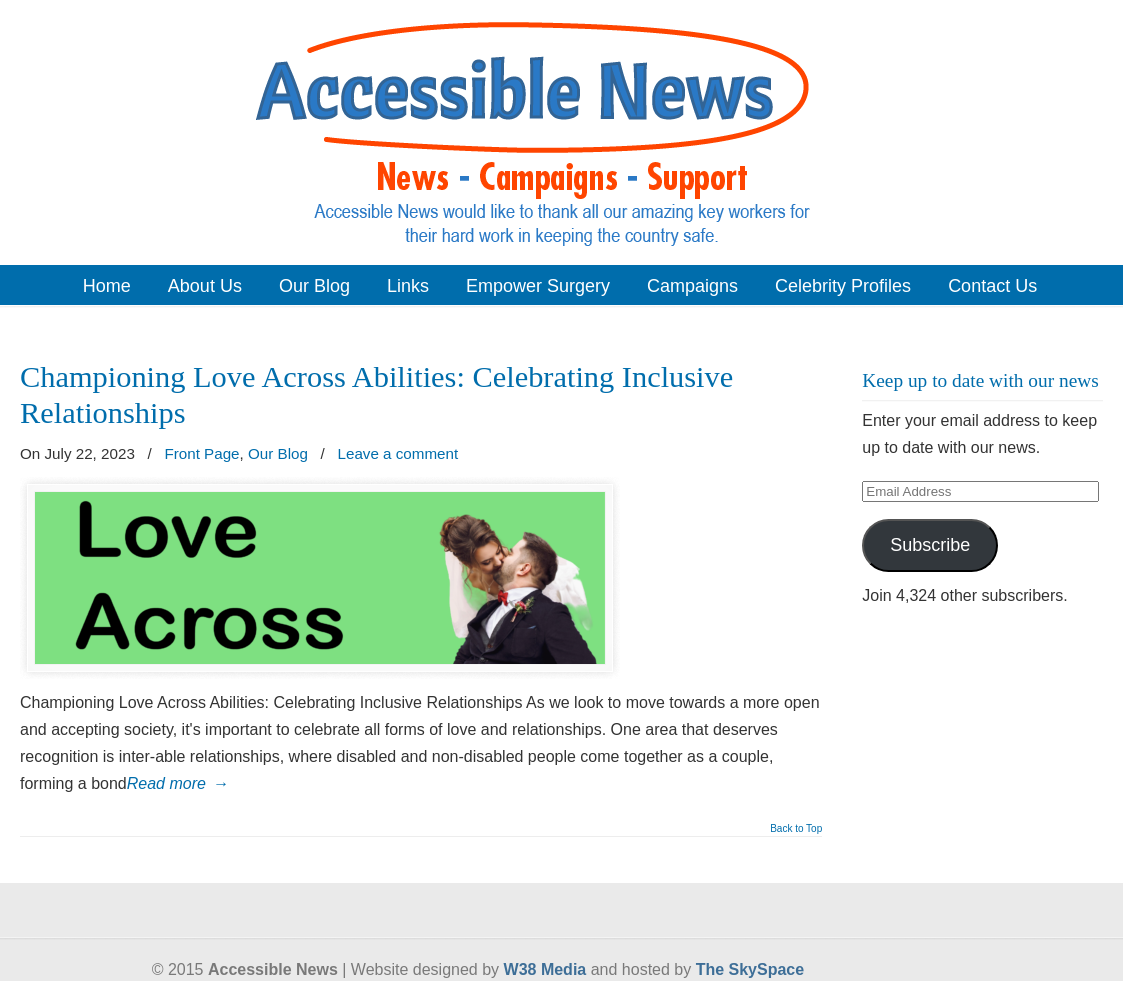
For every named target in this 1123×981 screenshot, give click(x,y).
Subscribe (930, 545)
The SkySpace (750, 969)
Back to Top (796, 829)
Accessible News (562, 131)
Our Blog (278, 453)
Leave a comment (398, 453)
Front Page (201, 453)
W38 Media (545, 969)
